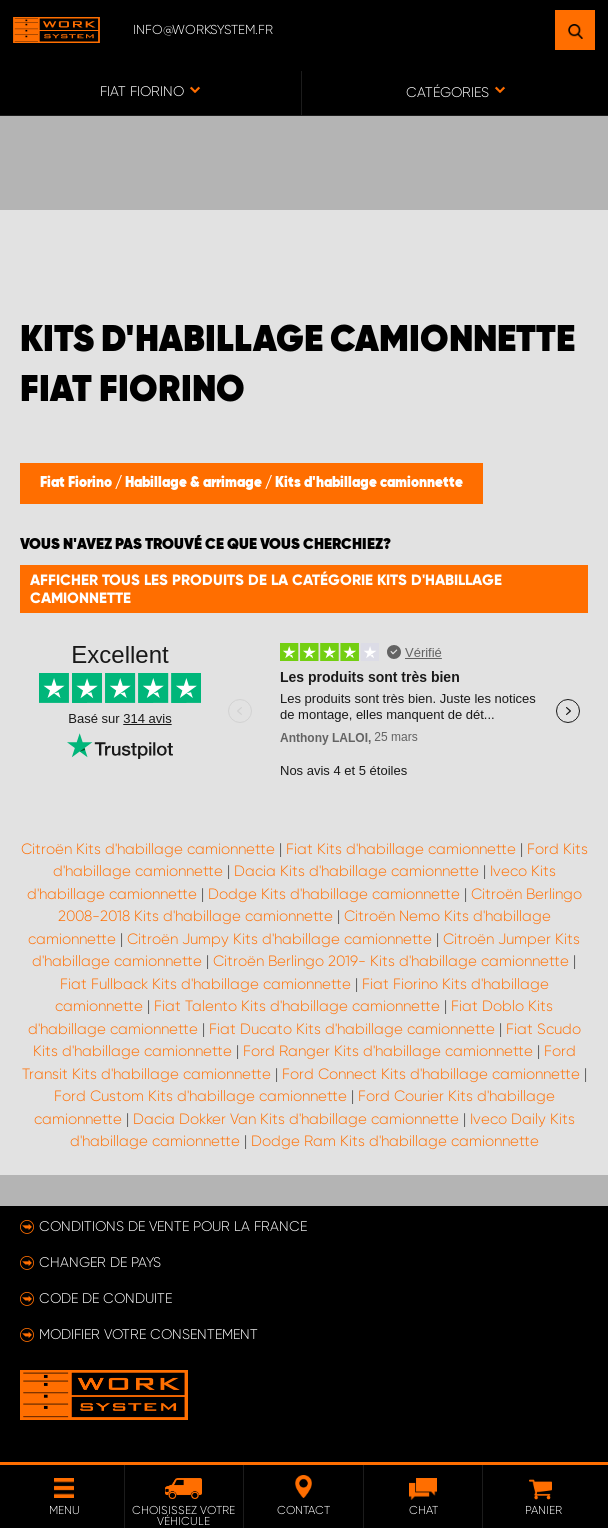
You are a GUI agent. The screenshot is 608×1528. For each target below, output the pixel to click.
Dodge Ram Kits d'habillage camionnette (395, 1141)
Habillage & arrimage (195, 483)
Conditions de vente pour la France (173, 1226)
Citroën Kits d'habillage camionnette (148, 849)
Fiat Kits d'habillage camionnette (401, 849)
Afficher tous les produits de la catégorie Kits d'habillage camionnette (266, 589)
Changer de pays (100, 1262)
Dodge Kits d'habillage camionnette (334, 894)
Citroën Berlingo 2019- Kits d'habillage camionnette (391, 961)
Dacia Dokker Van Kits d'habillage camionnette (296, 1119)
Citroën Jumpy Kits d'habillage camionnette (279, 939)
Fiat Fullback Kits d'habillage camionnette (205, 984)
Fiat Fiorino (77, 483)
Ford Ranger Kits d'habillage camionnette (388, 1051)
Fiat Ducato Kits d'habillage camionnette (352, 1029)
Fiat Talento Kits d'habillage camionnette (297, 1006)
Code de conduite (105, 1298)
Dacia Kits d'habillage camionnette (356, 871)
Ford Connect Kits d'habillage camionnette (431, 1074)
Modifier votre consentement (148, 1334)
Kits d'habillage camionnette (369, 483)
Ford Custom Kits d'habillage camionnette (200, 1096)
